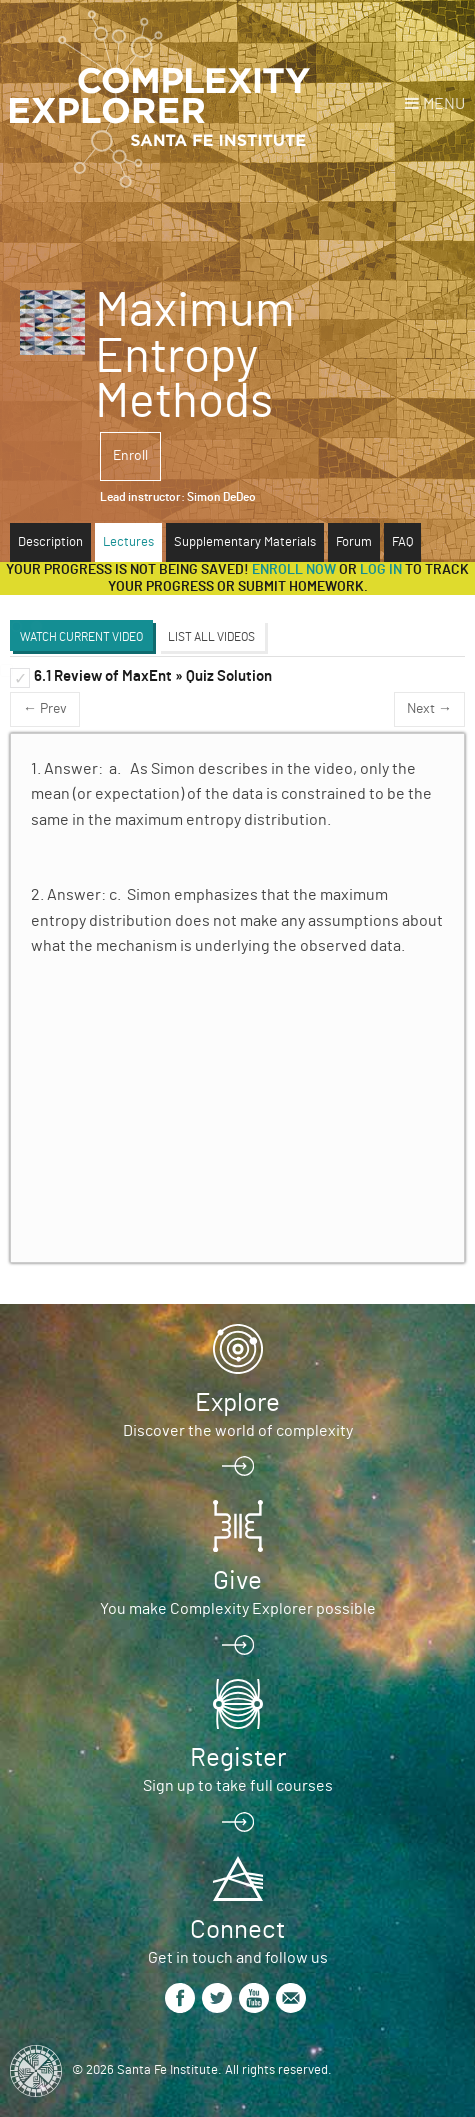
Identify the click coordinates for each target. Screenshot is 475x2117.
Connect (237, 1930)
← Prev (45, 709)
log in (381, 570)
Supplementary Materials (245, 542)
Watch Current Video (81, 637)
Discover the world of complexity (238, 1431)
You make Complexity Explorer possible (238, 1609)
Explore (237, 1403)
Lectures (128, 542)
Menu (444, 104)
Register (238, 1758)
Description (50, 542)
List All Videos (211, 637)
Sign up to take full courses (238, 1786)
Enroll (130, 456)
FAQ (402, 542)
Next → (429, 709)
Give (237, 1581)
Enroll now (294, 570)
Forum (354, 542)
